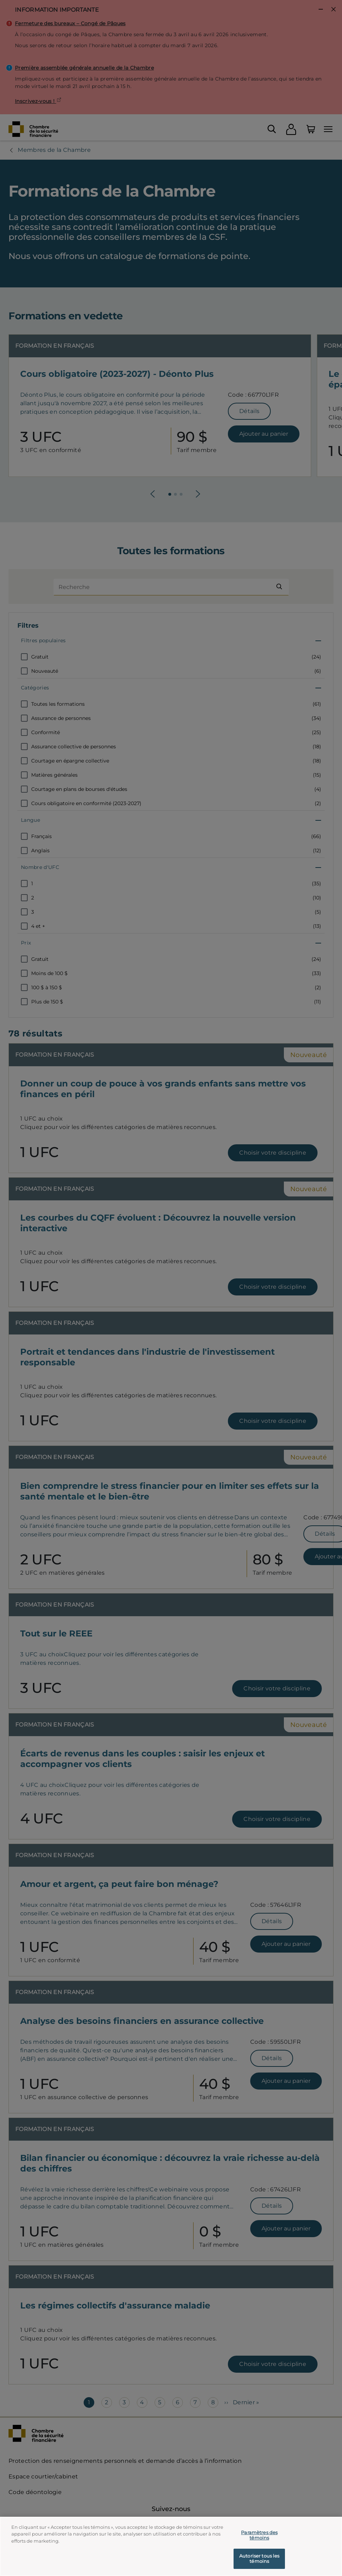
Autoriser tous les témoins (259, 2560)
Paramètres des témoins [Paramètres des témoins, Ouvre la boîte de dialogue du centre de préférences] (259, 2537)
